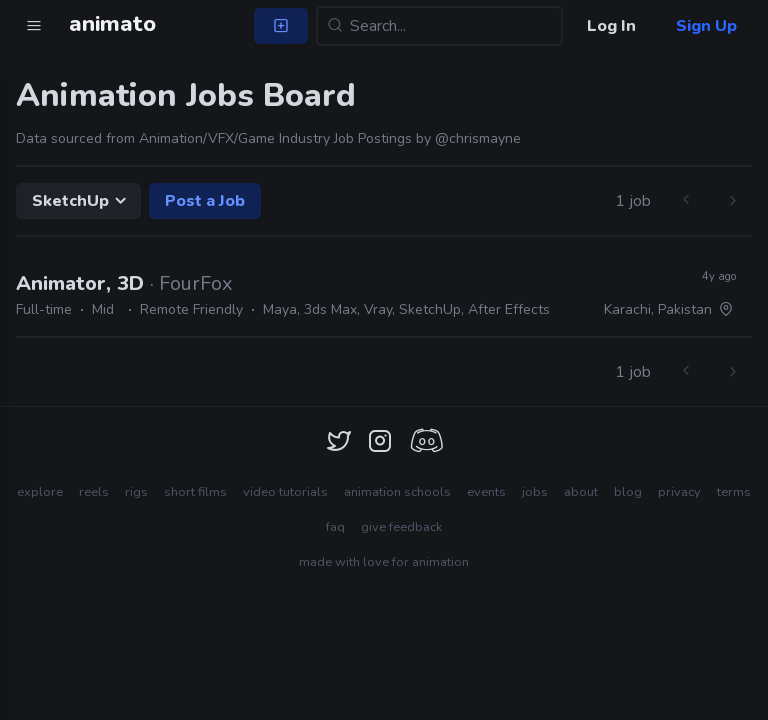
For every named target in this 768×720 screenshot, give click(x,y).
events (486, 492)
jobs (535, 492)
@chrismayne (478, 138)
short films (195, 492)
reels (94, 492)
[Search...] (439, 26)
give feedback (401, 527)
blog (628, 492)
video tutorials (285, 492)
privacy (679, 492)
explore (40, 492)
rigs (136, 492)
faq (335, 527)
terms (734, 492)
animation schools (397, 492)
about (581, 492)
